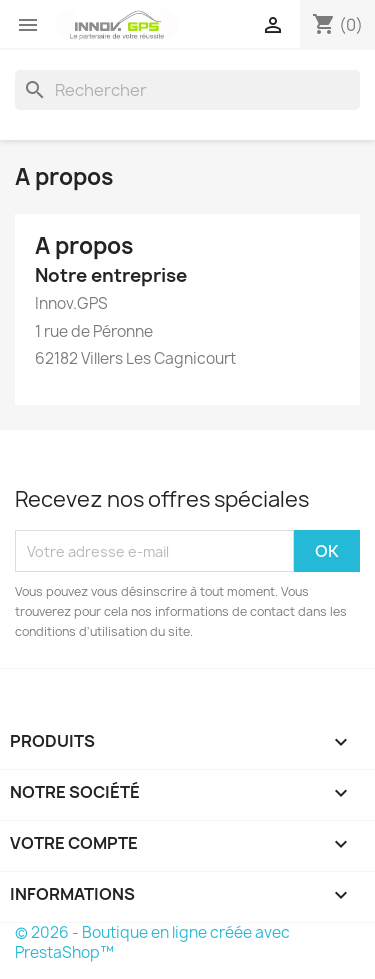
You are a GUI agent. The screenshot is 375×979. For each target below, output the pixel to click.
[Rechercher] (187, 90)
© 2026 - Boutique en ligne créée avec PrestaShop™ (152, 942)
